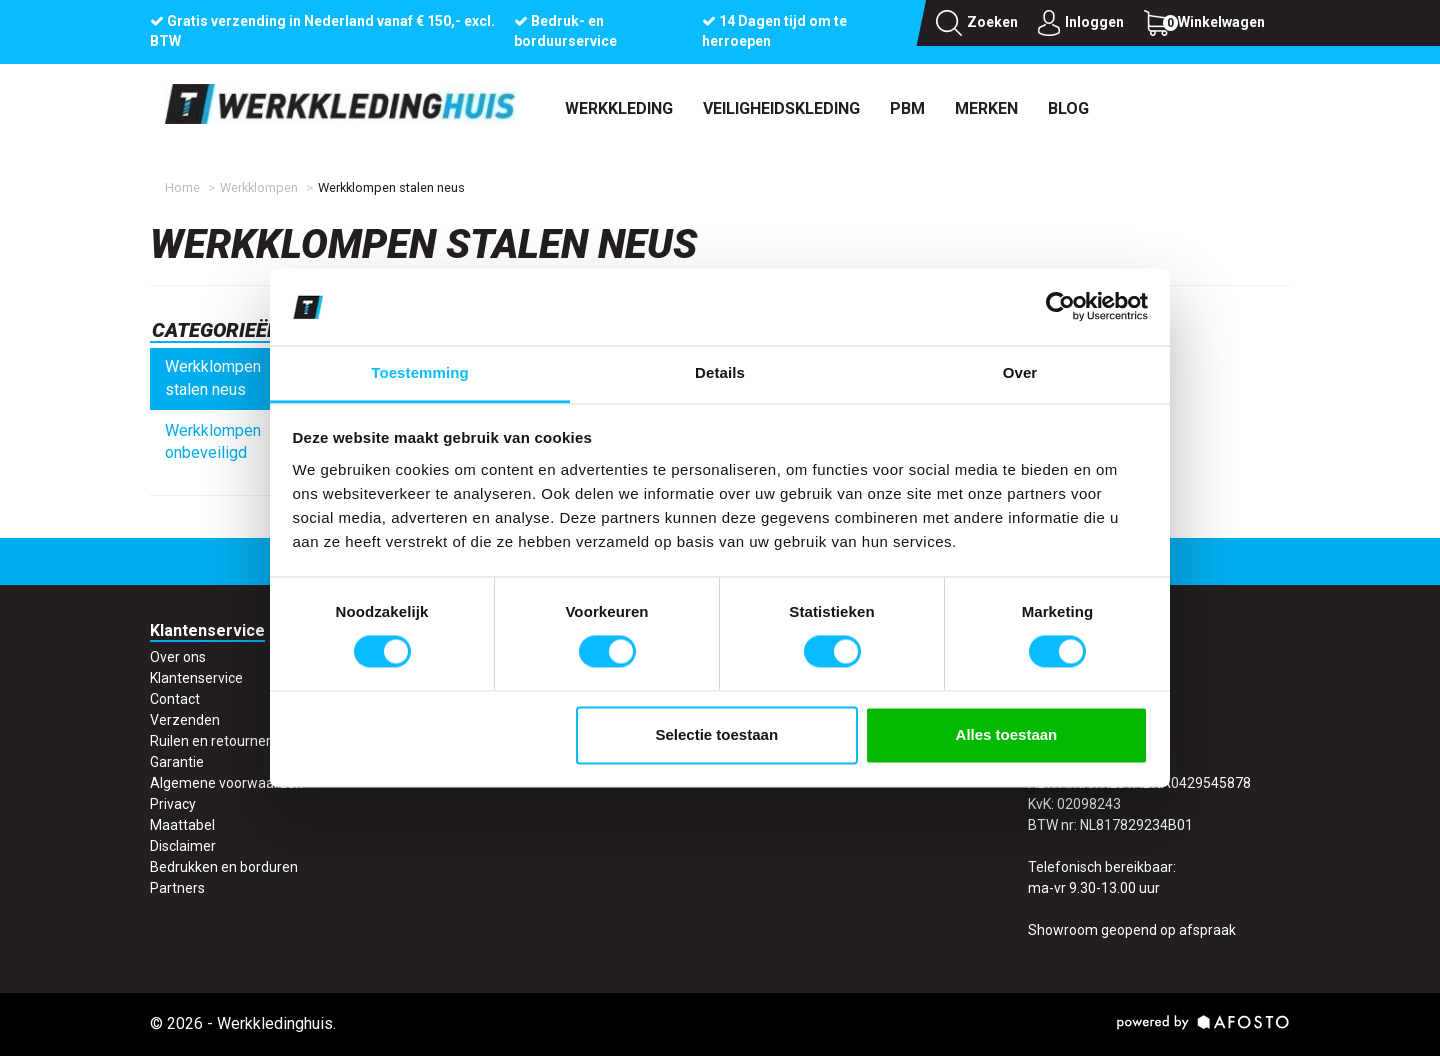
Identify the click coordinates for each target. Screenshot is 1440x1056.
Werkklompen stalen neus (213, 378)
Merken (986, 108)
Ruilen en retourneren (218, 741)
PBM (907, 108)
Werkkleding (619, 108)
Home (182, 187)
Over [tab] (1020, 372)
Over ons (178, 657)
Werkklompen (259, 187)
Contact (175, 699)
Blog (1068, 108)
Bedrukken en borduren (224, 867)
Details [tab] (720, 372)
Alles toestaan (1007, 734)
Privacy (173, 804)
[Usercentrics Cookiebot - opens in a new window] (1060, 307)
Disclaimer (183, 846)
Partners (177, 888)
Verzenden (185, 720)
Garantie (177, 762)
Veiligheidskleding (781, 108)
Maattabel (182, 825)
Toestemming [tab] (420, 372)
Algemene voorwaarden (226, 783)
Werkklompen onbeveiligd (213, 442)
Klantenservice (196, 678)
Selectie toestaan (717, 734)
